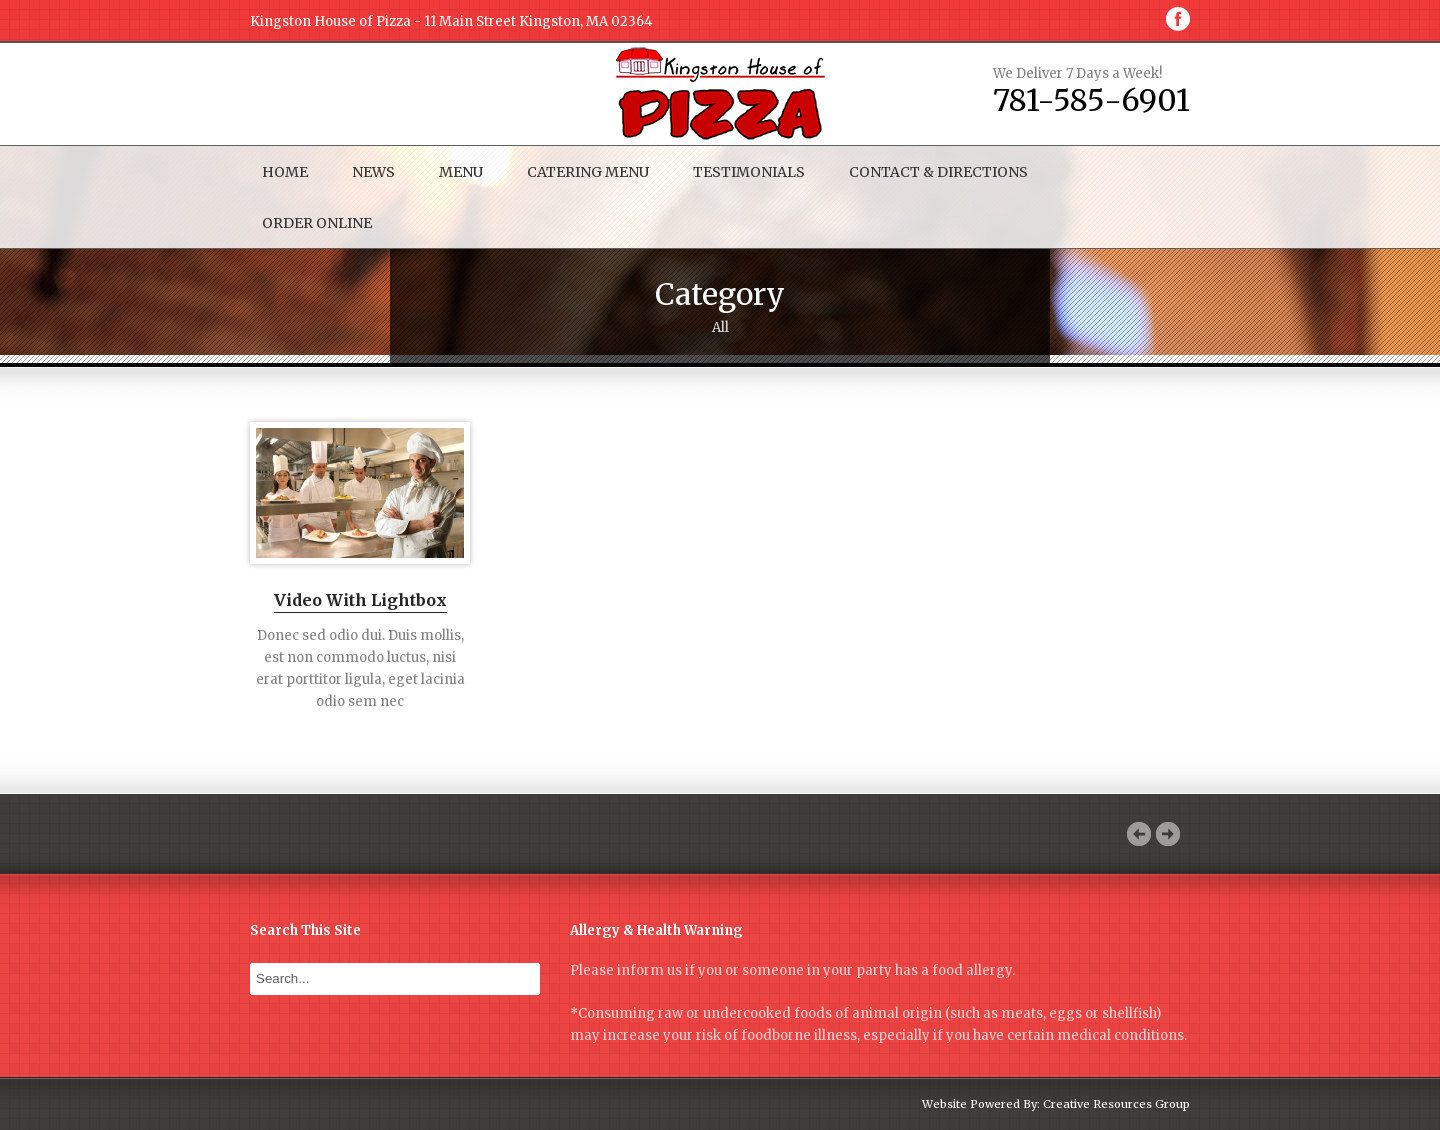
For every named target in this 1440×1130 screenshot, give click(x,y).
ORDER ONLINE (317, 223)
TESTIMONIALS (749, 172)
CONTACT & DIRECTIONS (938, 172)
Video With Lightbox (360, 601)
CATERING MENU (588, 172)
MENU (461, 172)
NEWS (373, 172)
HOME (285, 172)
